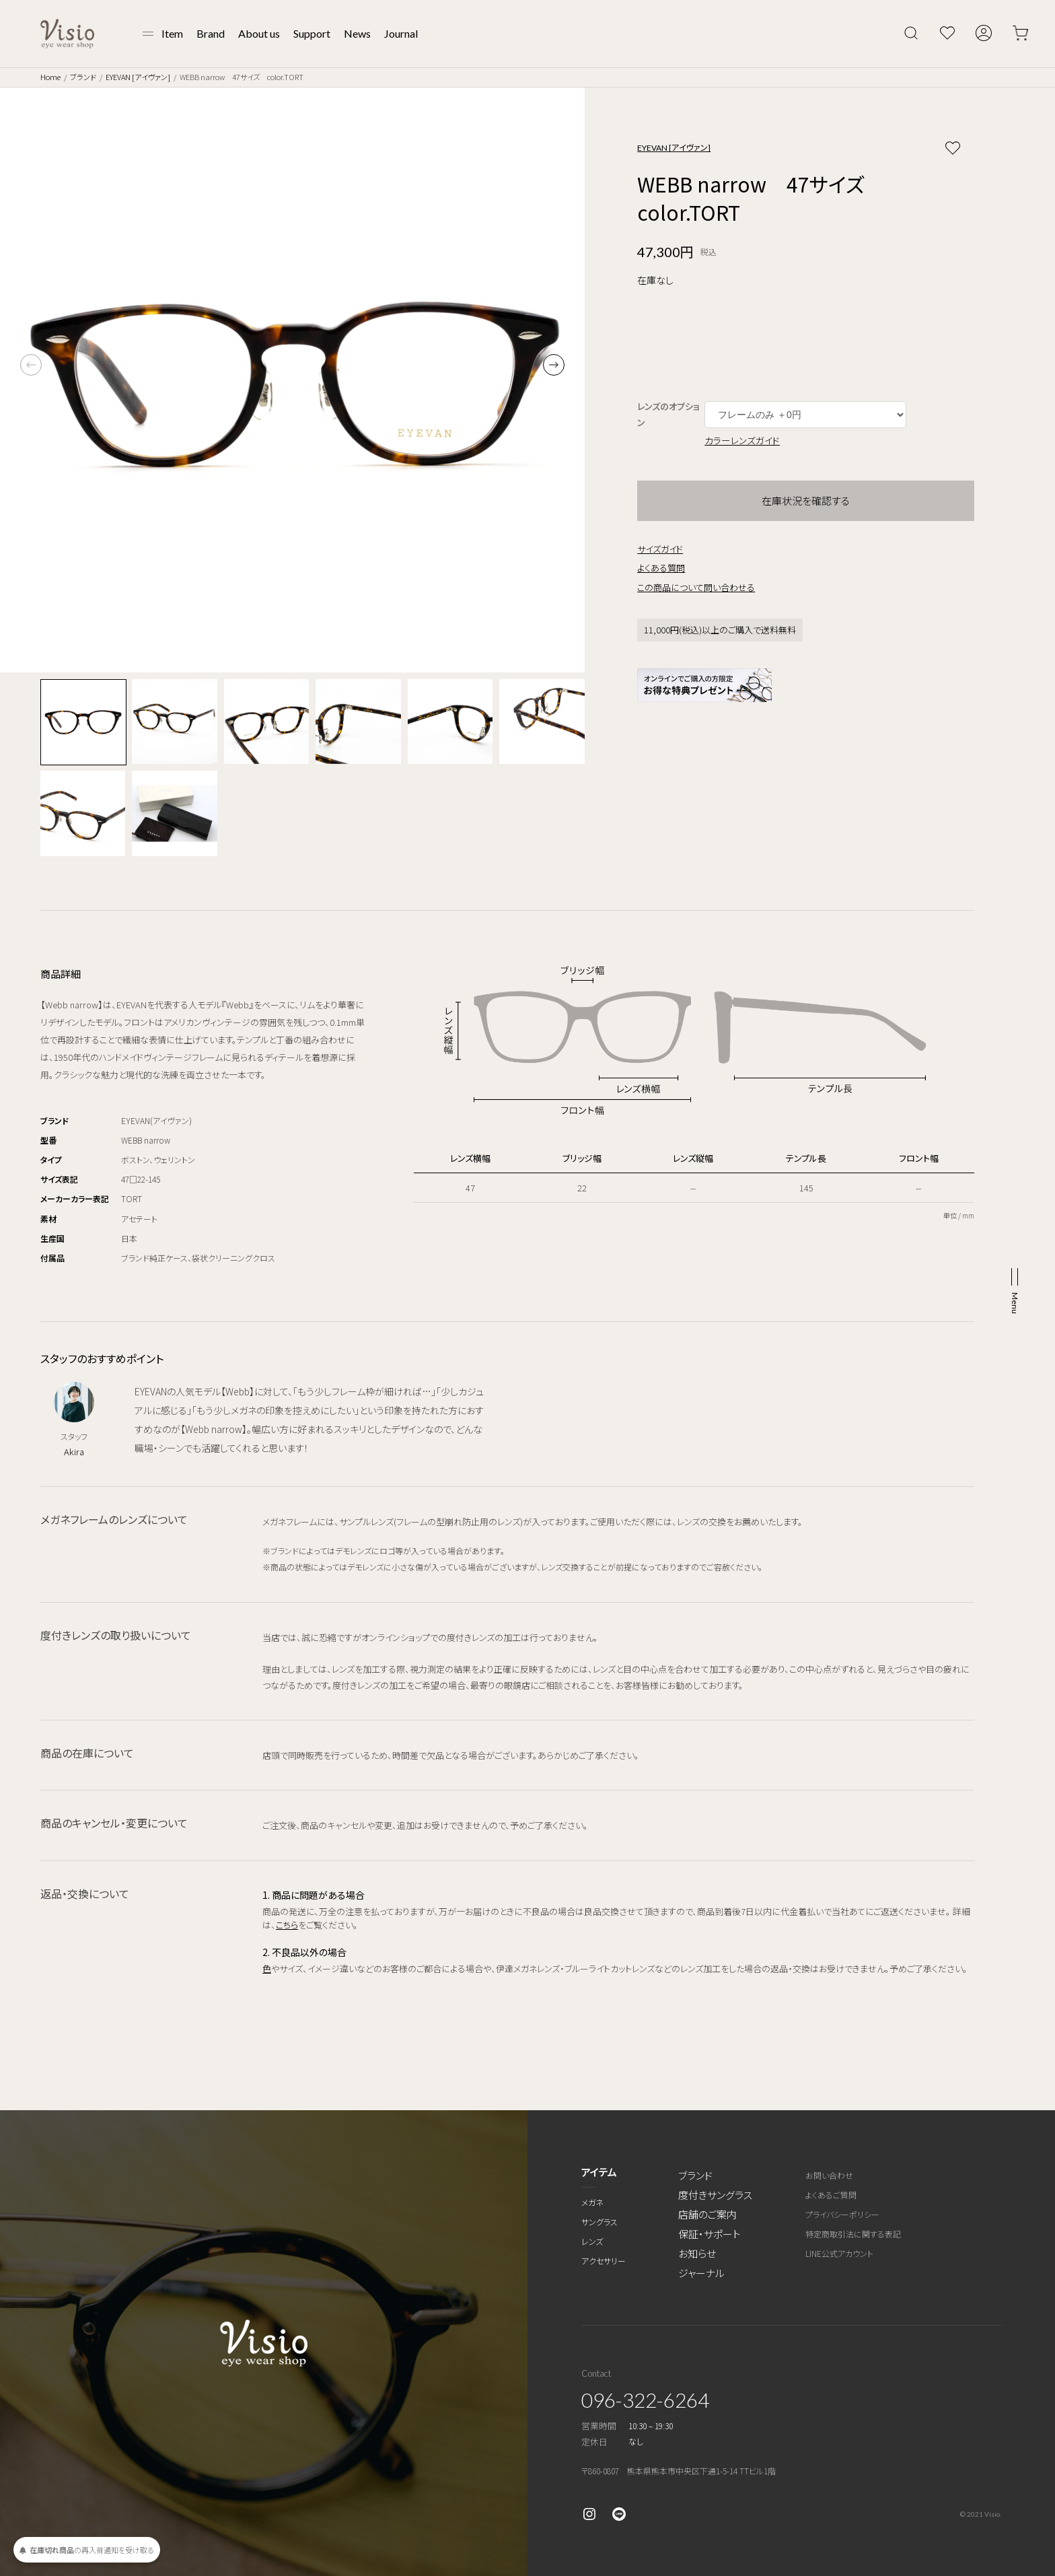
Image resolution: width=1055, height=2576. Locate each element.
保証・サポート (709, 2234)
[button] (554, 365)
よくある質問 (661, 567)
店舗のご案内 (707, 2214)
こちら (287, 1924)
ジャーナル (701, 2273)
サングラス (599, 2221)
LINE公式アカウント (839, 2253)
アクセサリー (603, 2260)
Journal (401, 33)
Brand (210, 33)
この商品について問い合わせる (696, 587)
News (357, 33)
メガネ (592, 2202)
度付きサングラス (715, 2195)
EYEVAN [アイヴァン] (138, 76)
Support (311, 33)
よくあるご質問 (831, 2194)
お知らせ (697, 2253)
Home (50, 76)
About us (259, 33)
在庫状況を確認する (806, 500)
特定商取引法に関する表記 (853, 2233)
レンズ (592, 2241)
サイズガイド (660, 549)
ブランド (83, 76)
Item (172, 33)
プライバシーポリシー (842, 2214)
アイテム (599, 2172)
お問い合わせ (829, 2175)
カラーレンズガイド (742, 440)
